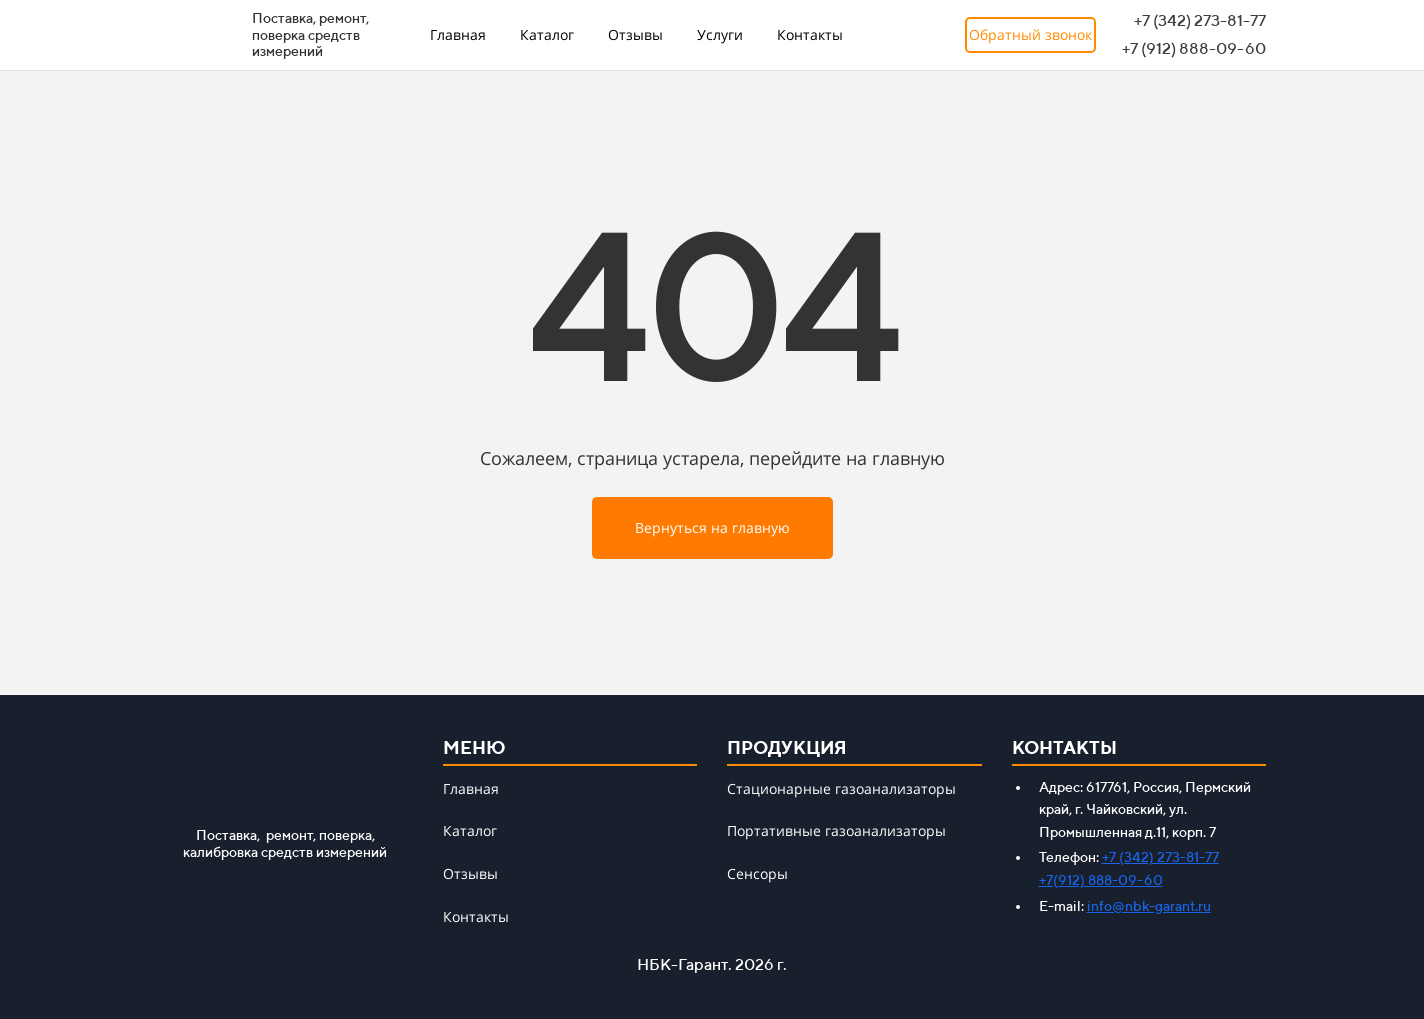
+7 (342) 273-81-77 (1160, 857)
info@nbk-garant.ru (1149, 906)
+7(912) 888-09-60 (1101, 880)
